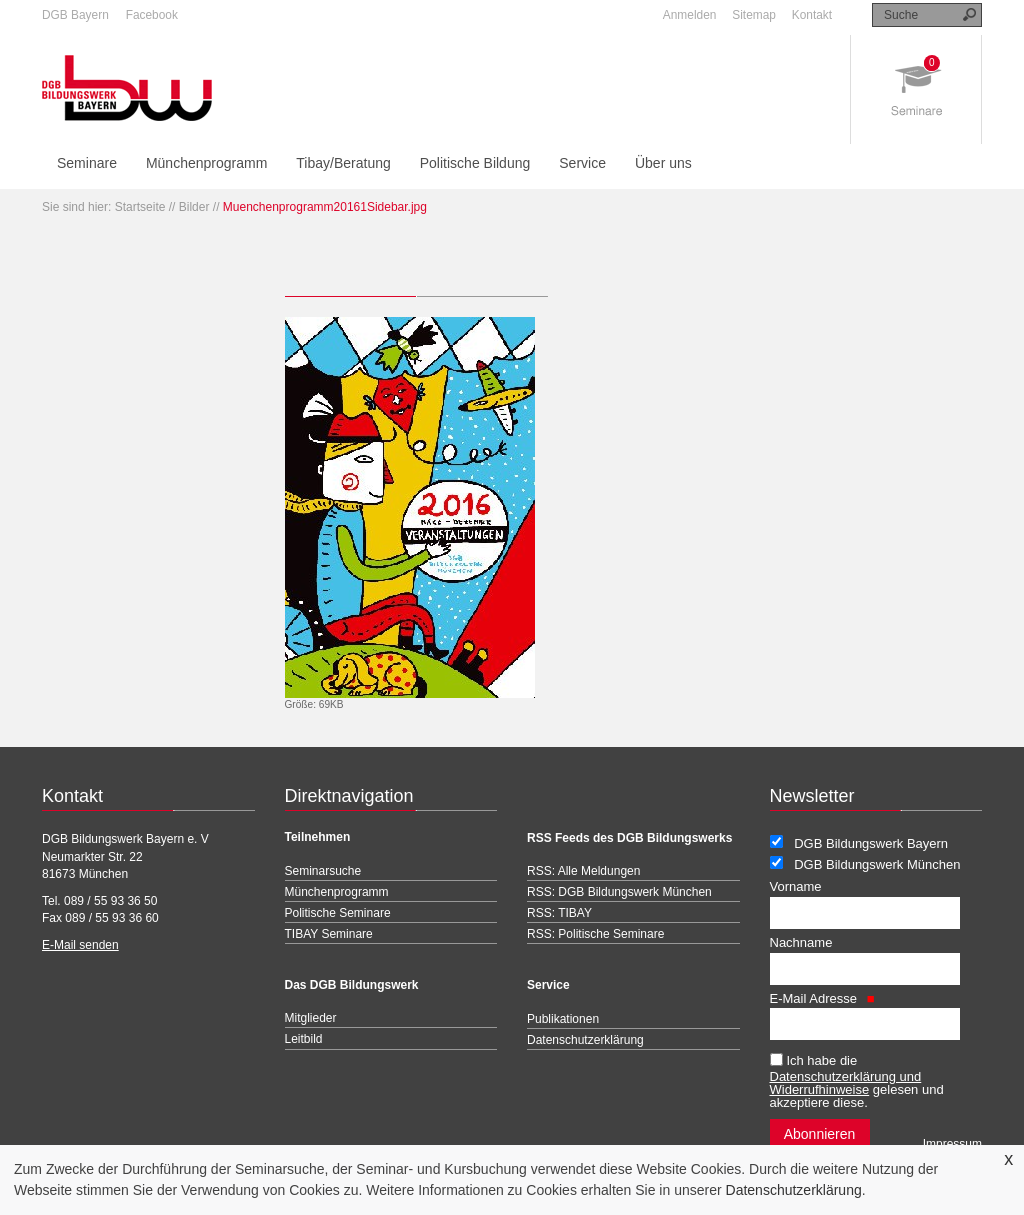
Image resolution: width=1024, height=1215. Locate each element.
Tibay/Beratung (343, 163)
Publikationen (563, 1019)
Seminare (87, 163)
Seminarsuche (323, 871)
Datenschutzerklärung (794, 1190)
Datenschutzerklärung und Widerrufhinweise (846, 1083)
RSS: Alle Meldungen (583, 871)
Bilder (194, 207)
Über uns (663, 163)
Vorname (796, 886)
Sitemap (754, 15)
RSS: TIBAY (559, 913)
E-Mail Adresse (822, 998)
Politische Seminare (338, 913)
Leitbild (304, 1039)
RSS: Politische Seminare (595, 934)
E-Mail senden (80, 945)
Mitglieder (311, 1018)
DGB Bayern (75, 15)
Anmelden (690, 15)
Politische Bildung (475, 163)
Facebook (152, 15)
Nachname (801, 942)
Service (582, 163)
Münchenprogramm (206, 163)
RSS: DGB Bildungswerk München (619, 892)
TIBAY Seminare (329, 934)
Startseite (140, 207)
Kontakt (812, 15)
